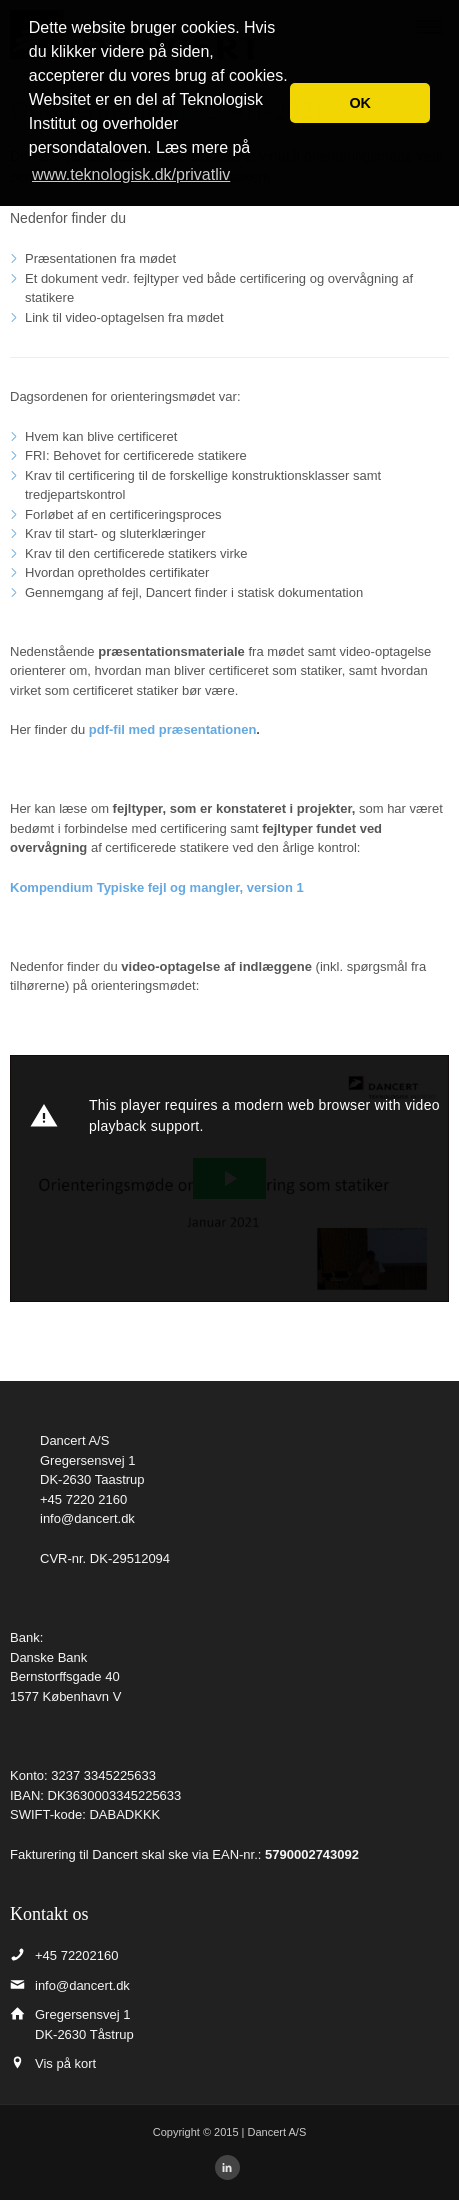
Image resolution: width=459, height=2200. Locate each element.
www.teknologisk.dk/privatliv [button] (131, 174)
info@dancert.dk (87, 1518)
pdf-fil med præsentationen (173, 729)
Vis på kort (65, 2063)
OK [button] (360, 103)
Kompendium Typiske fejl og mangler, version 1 (157, 887)
